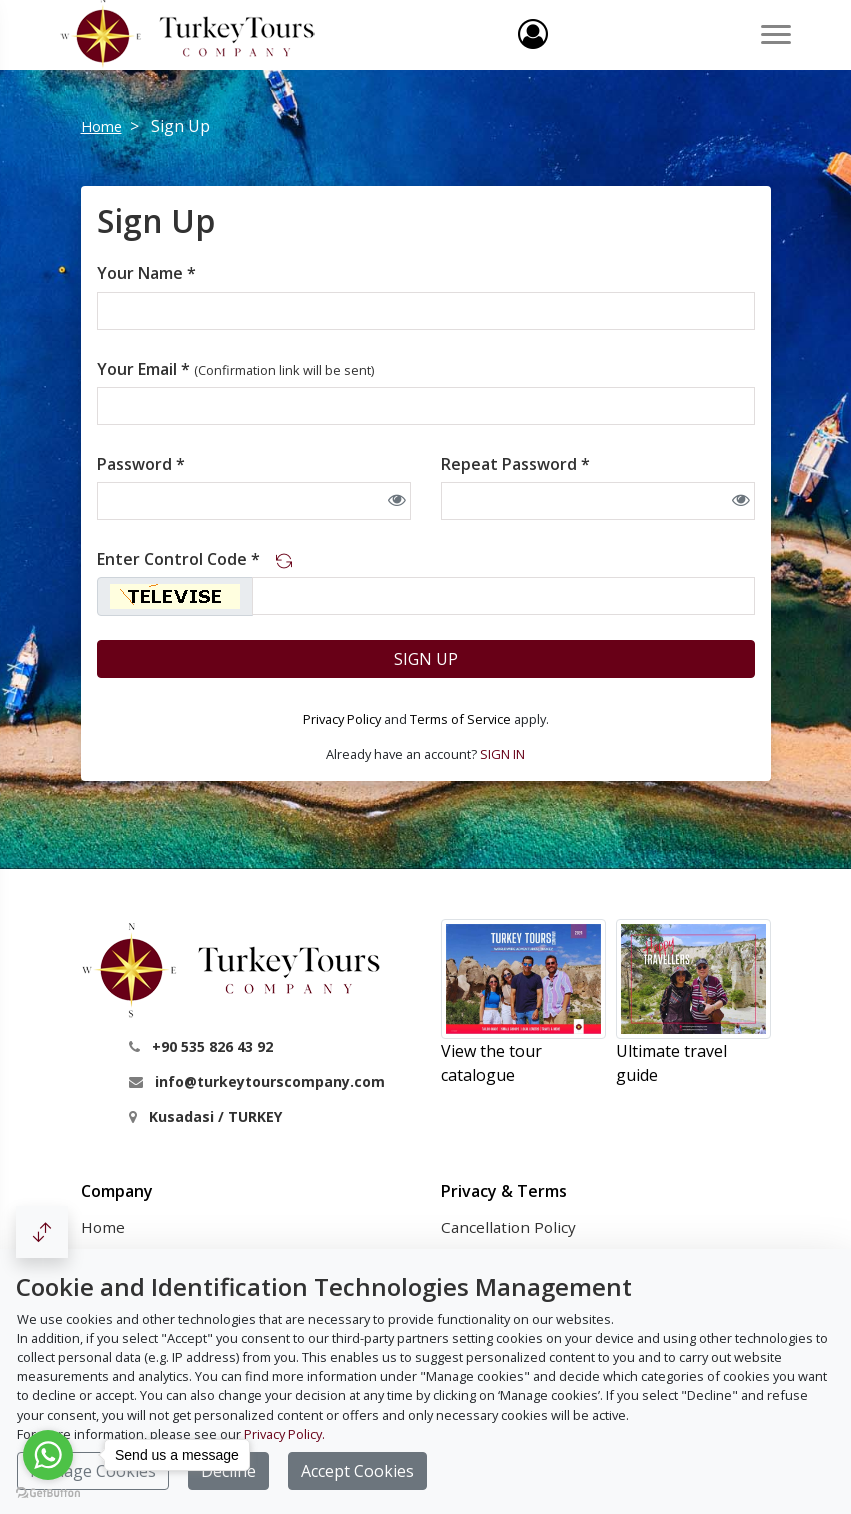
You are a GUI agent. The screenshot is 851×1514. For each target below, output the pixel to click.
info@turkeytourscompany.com (270, 1081)
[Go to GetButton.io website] (48, 1493)
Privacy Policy (342, 719)
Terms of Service (460, 719)
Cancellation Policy (508, 1227)
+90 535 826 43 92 (212, 1046)
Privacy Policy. (284, 1434)
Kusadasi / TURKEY (215, 1116)
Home (101, 126)
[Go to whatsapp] (48, 1455)
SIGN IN (502, 754)
